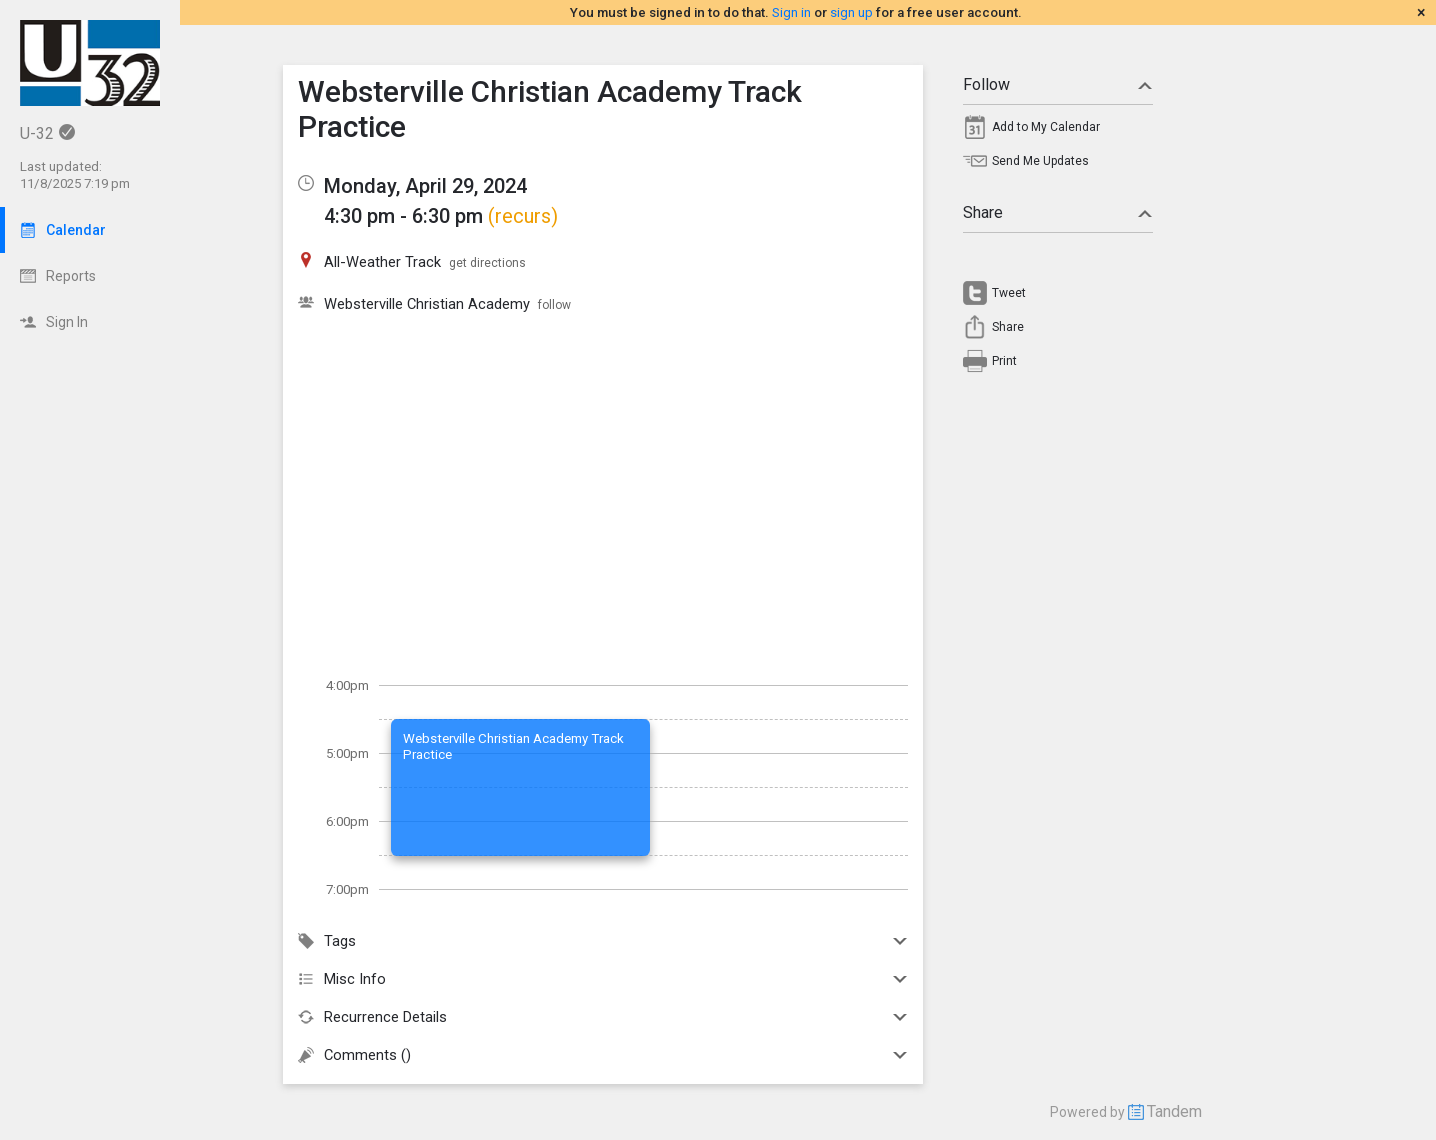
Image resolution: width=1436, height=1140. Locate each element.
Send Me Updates (1040, 161)
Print (1004, 361)
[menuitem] (1058, 132)
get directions (487, 263)
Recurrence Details (603, 1017)
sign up (851, 12)
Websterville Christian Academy (427, 304)
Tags (603, 941)
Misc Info (603, 979)
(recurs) (523, 216)
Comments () (603, 1055)
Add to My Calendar (1046, 127)
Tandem (1174, 1111)
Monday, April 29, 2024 (425, 186)
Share (1058, 212)
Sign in (791, 12)
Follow (1058, 84)
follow (554, 305)
